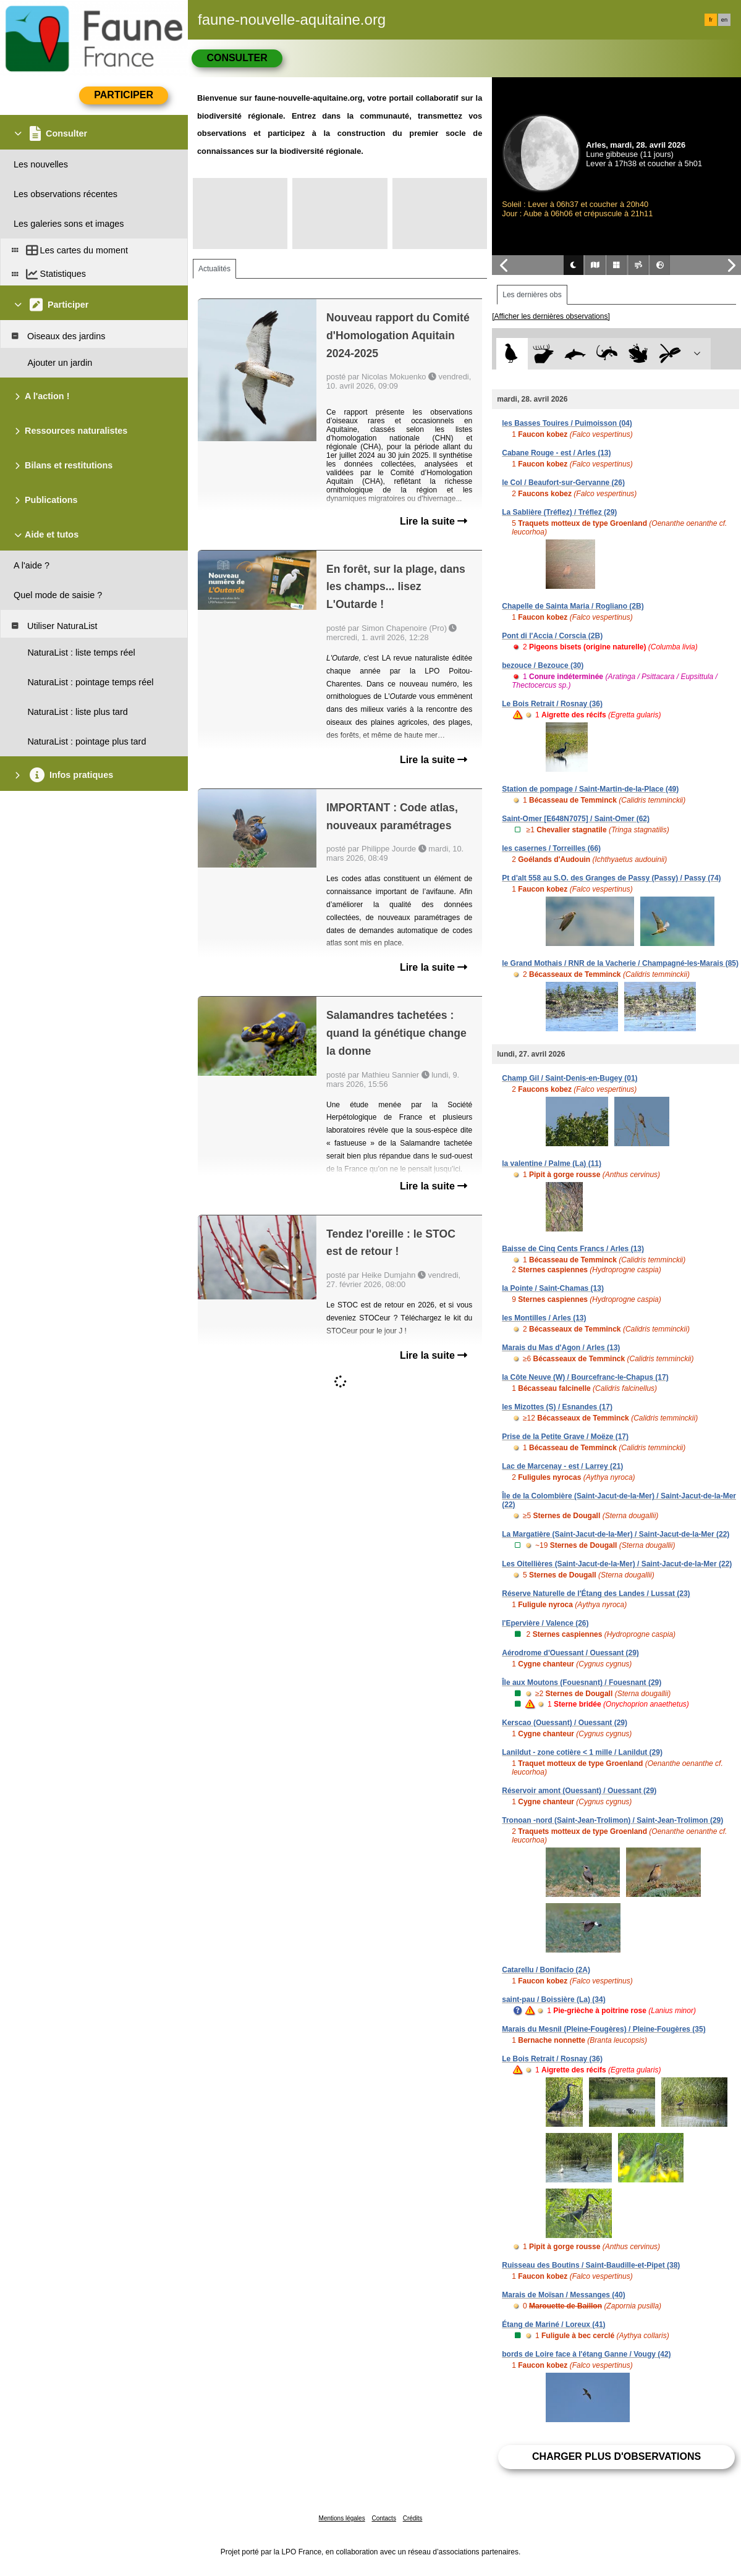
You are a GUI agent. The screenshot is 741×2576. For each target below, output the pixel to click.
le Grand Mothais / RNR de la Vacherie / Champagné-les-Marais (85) (620, 963)
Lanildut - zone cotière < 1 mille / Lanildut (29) (582, 1752)
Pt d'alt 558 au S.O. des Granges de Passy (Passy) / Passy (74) (611, 878)
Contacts (383, 2518)
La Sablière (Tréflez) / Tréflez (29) (559, 512)
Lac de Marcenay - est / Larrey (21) (562, 1466)
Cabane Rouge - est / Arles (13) (556, 453)
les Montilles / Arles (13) (544, 1318)
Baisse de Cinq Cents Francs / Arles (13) (573, 1248)
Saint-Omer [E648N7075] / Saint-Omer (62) (576, 818)
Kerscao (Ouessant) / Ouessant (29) (564, 1722)
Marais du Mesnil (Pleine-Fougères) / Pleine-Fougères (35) (603, 2029)
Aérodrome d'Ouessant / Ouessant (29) (570, 1653)
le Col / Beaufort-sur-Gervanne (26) (563, 482)
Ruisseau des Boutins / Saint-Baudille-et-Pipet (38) (591, 2265)
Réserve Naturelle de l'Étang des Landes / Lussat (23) (596, 1593)
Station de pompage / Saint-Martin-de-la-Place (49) (590, 789)
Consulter (236, 58)
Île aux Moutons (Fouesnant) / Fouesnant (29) (581, 1682)
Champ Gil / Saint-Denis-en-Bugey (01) (569, 1078)
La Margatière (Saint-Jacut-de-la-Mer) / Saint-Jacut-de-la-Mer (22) (615, 1534)
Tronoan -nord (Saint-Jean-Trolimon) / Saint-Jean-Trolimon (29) (612, 1820)
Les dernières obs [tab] (531, 294)
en (724, 20)
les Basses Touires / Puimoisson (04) (567, 423)
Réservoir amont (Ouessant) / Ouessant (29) (579, 1790)
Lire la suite (433, 521)
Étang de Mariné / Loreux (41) (553, 2324)
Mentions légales (342, 2518)
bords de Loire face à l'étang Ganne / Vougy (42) (586, 2354)
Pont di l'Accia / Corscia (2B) (552, 635)
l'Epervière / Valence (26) (545, 1623)
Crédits (413, 2518)
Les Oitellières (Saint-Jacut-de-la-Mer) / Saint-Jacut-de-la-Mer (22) (617, 1564)
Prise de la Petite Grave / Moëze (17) (565, 1436)
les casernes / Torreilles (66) (551, 848)
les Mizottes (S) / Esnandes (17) (557, 1407)
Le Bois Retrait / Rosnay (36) (552, 703)
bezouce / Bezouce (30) (542, 665)
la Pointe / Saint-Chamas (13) (553, 1288)
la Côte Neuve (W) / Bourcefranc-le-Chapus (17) (585, 1377)
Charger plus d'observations (616, 2456)
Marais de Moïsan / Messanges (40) (563, 2295)
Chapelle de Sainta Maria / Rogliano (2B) (572, 606)
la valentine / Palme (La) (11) (551, 1163)
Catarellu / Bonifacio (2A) (546, 1970)
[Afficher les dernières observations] (551, 316)
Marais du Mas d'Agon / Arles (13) (561, 1347)
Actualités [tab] (214, 268)
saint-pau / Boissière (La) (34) (553, 1999)
